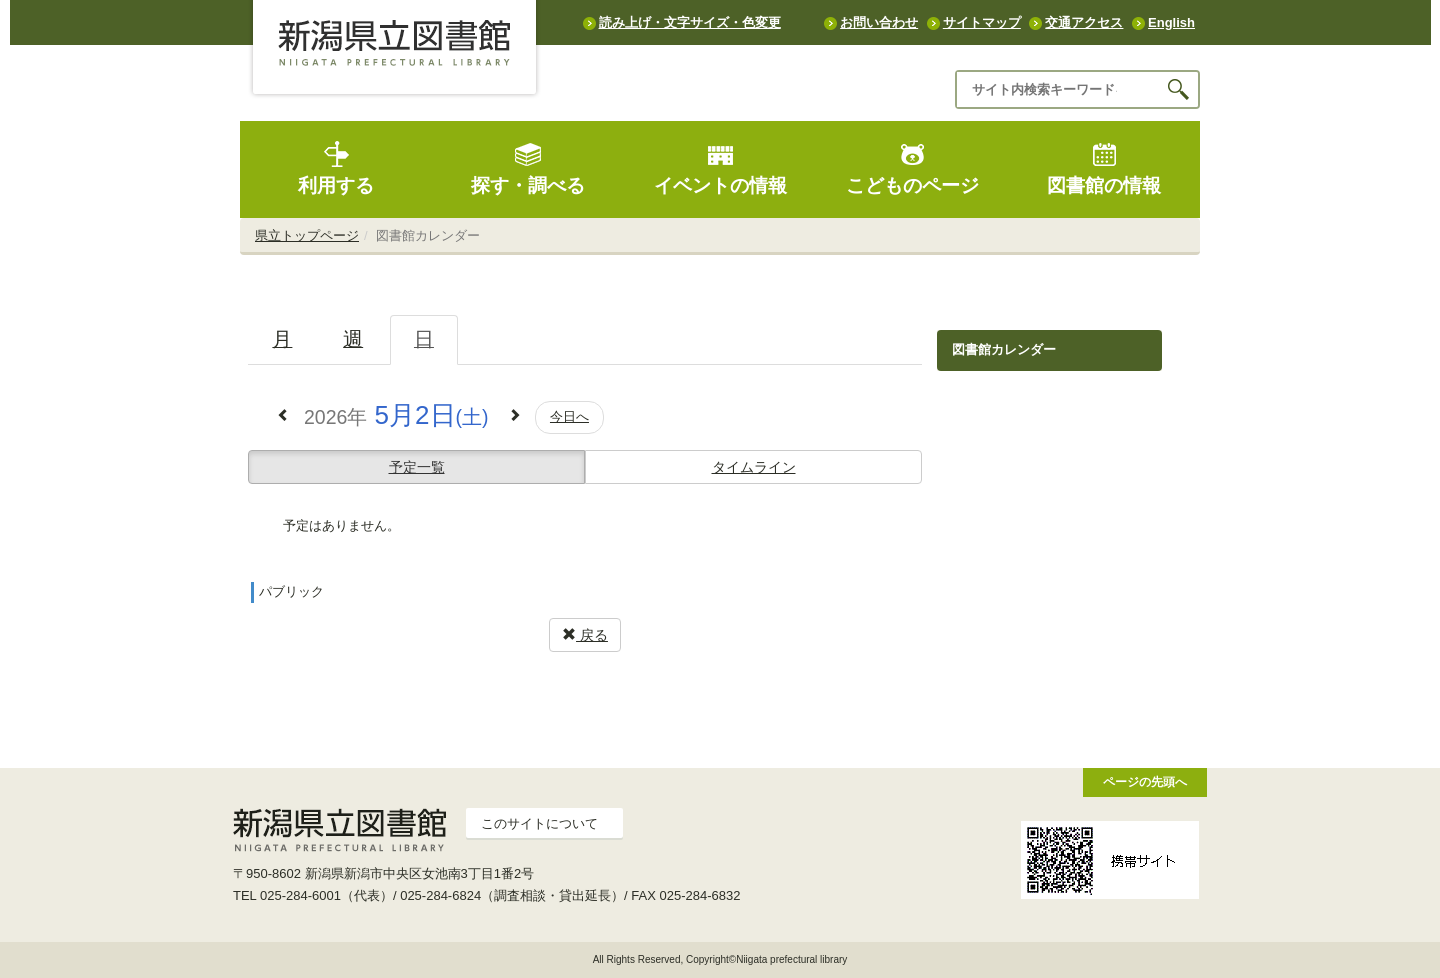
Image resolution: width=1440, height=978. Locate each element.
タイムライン (754, 467)
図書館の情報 (1104, 168)
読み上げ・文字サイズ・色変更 (690, 22)
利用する (336, 168)
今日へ (569, 416)
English (1171, 22)
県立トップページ (307, 235)
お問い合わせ (879, 22)
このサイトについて (539, 823)
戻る (585, 635)
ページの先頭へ (1145, 781)
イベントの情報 (720, 168)
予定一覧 (417, 467)
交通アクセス (1084, 22)
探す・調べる (528, 168)
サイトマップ (982, 22)
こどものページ (912, 168)
